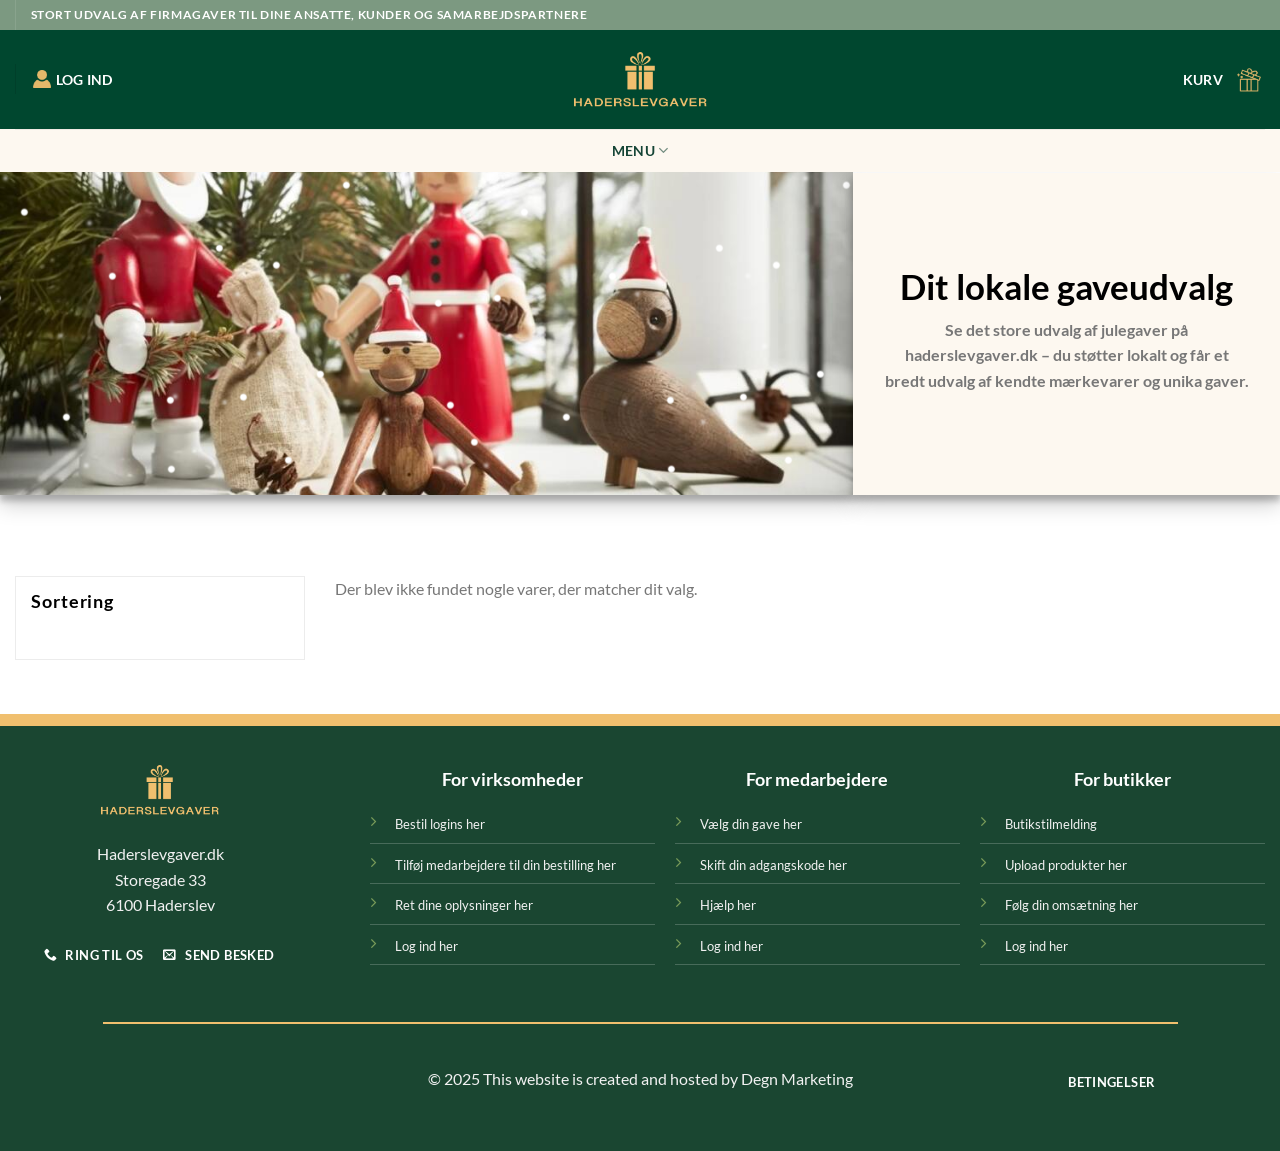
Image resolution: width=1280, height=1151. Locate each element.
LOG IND (73, 79)
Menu (640, 150)
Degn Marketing (797, 1078)
